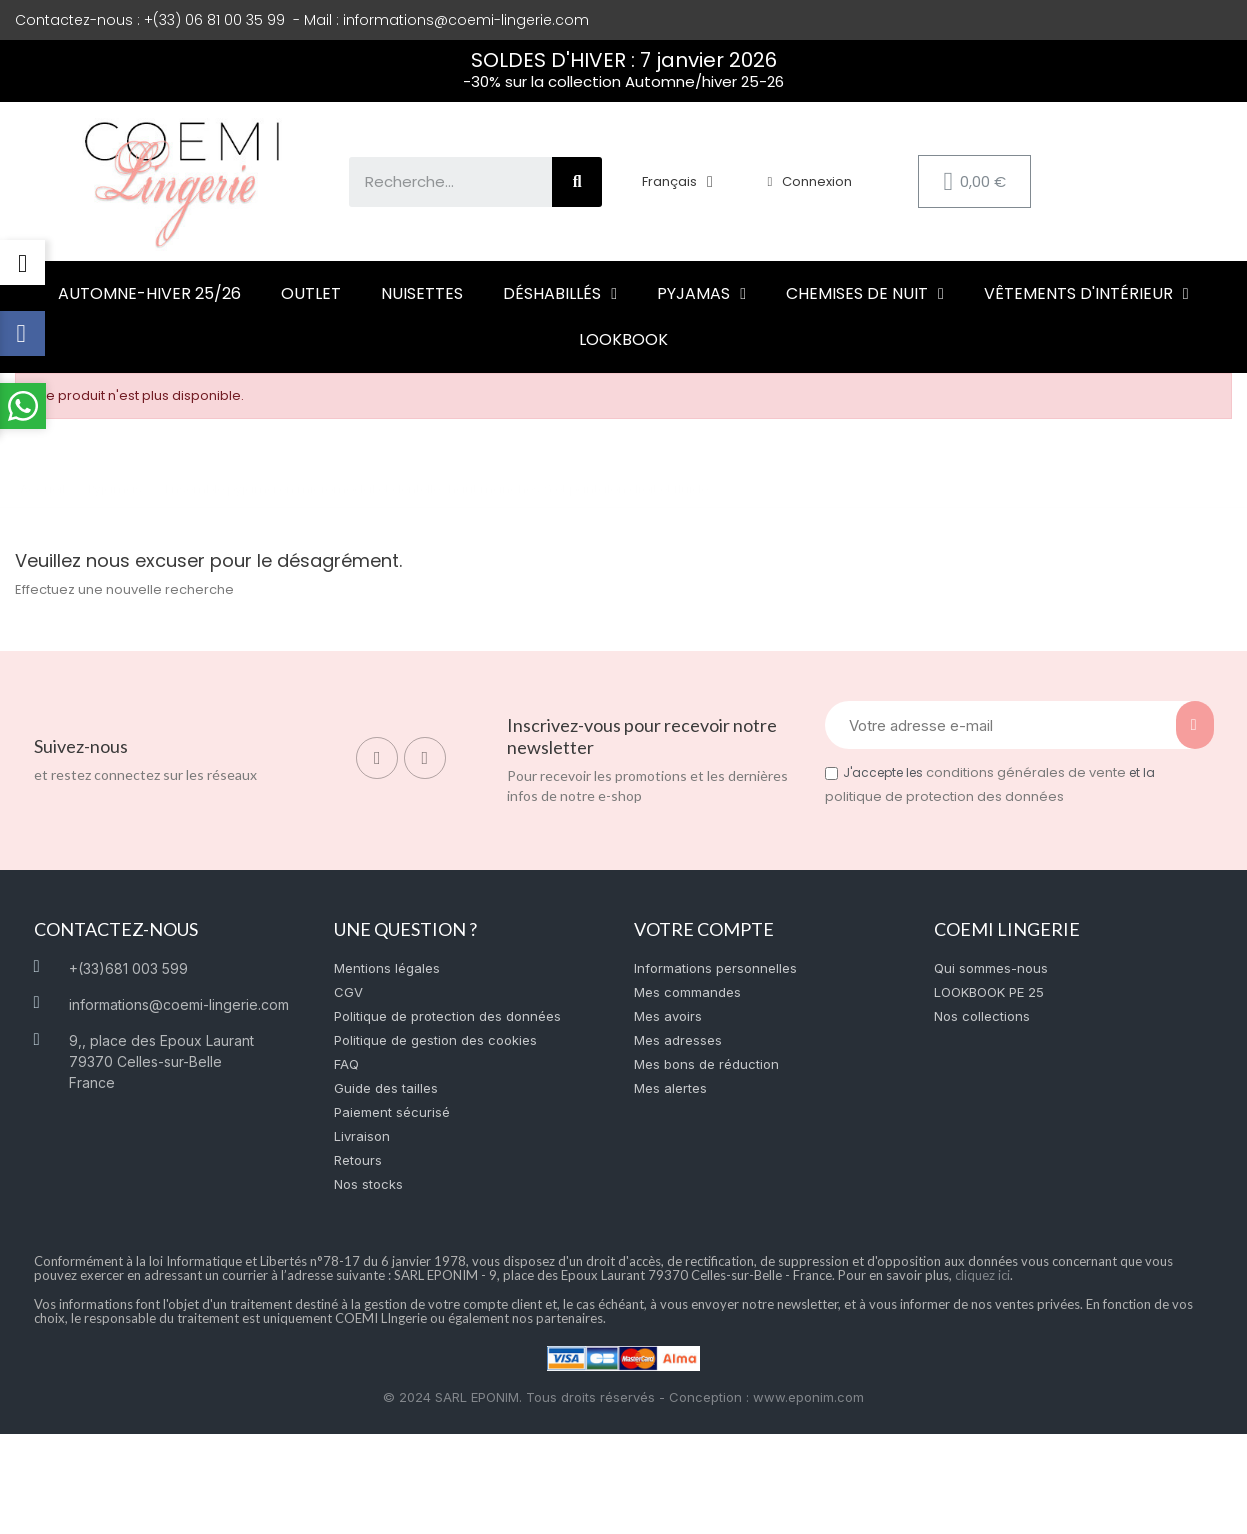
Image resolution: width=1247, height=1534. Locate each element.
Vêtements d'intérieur (1086, 294)
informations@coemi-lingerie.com (466, 20)
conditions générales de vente (1026, 772)
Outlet (311, 293)
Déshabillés (560, 294)
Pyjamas (701, 294)
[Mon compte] (809, 182)
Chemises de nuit (865, 294)
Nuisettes (422, 293)
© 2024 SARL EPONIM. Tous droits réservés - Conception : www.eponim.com (623, 1397)
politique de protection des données (944, 796)
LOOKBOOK (623, 339)
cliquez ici (982, 1275)
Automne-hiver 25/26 (149, 293)
